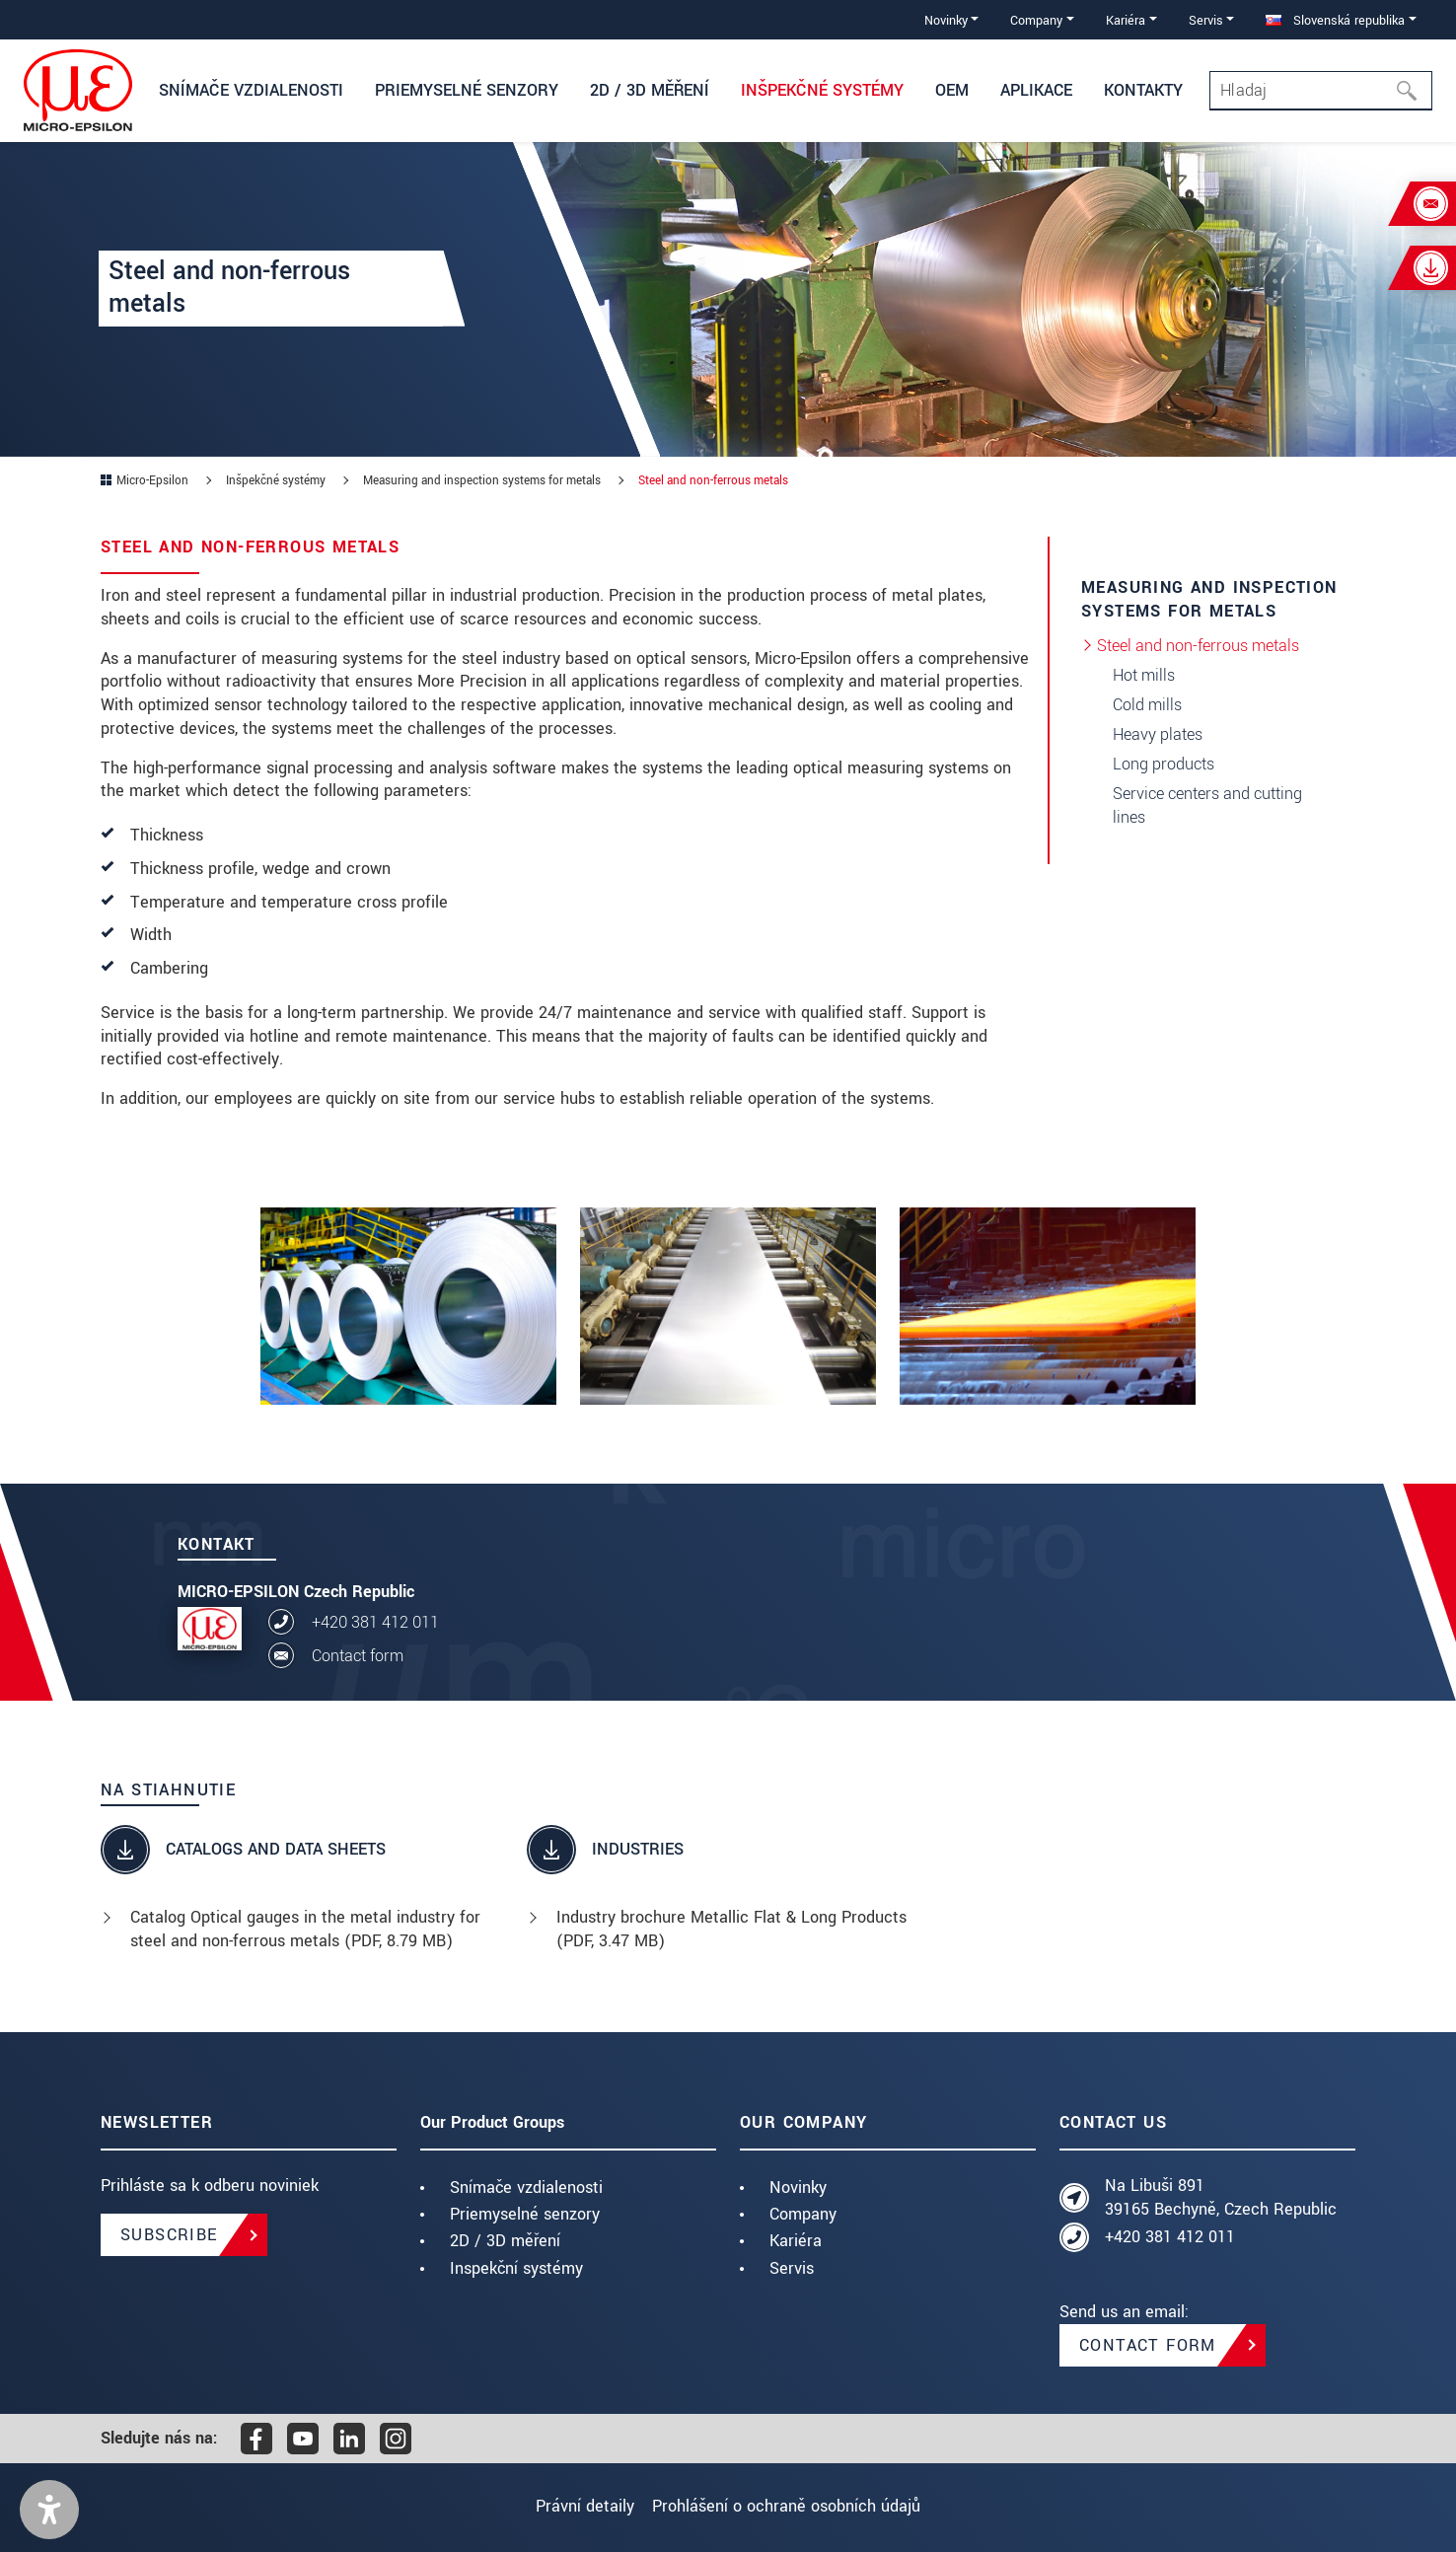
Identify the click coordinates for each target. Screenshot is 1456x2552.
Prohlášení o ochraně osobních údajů (796, 2506)
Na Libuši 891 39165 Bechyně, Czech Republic (1221, 2197)
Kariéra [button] (1125, 20)
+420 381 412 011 (375, 1622)
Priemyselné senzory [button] (466, 90)
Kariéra (795, 2240)
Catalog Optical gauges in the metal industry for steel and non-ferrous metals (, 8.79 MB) (305, 1929)
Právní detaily (575, 2506)
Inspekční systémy (516, 2268)
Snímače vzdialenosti (526, 2187)
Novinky (798, 2187)
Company (803, 2214)
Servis (791, 2268)
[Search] (1320, 90)
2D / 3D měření (505, 2240)
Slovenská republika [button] (1335, 20)
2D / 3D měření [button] (649, 90)
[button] (49, 2509)
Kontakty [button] (1143, 90)
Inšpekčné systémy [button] (822, 90)
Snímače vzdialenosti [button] (251, 90)
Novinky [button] (946, 20)
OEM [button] (952, 90)
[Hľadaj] (1412, 90)
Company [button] (1036, 20)
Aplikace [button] (1036, 90)
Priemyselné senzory (525, 2214)
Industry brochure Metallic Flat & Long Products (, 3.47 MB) (731, 1929)
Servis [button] (1206, 20)
